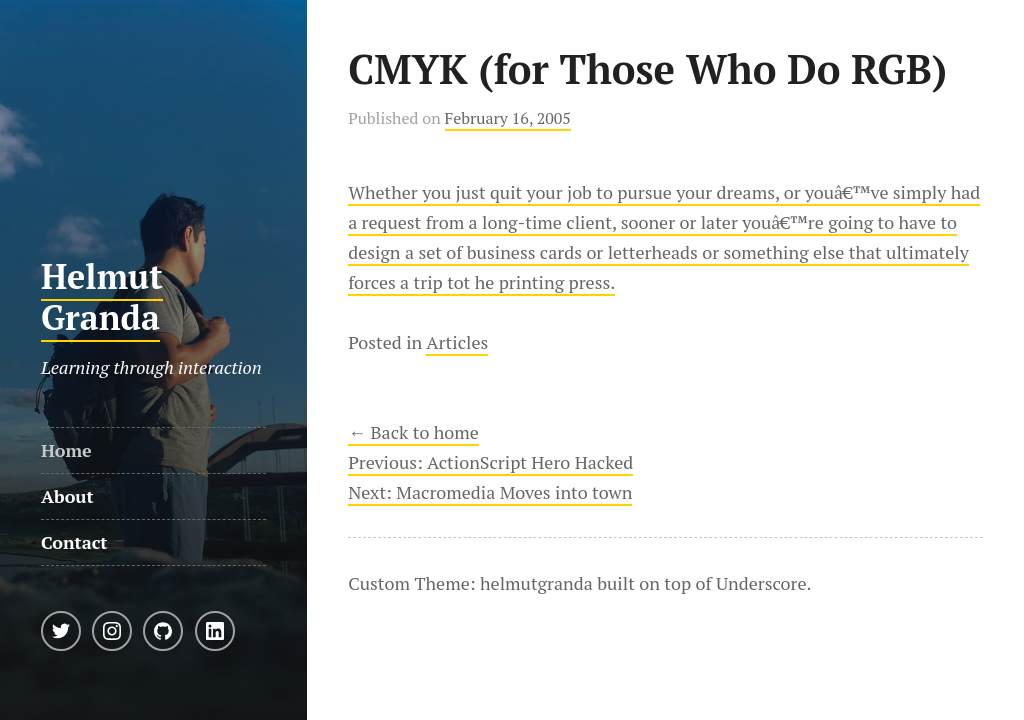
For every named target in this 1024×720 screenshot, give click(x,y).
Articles (457, 342)
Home (66, 450)
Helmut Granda (102, 297)
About (67, 496)
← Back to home (413, 432)
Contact (74, 542)
